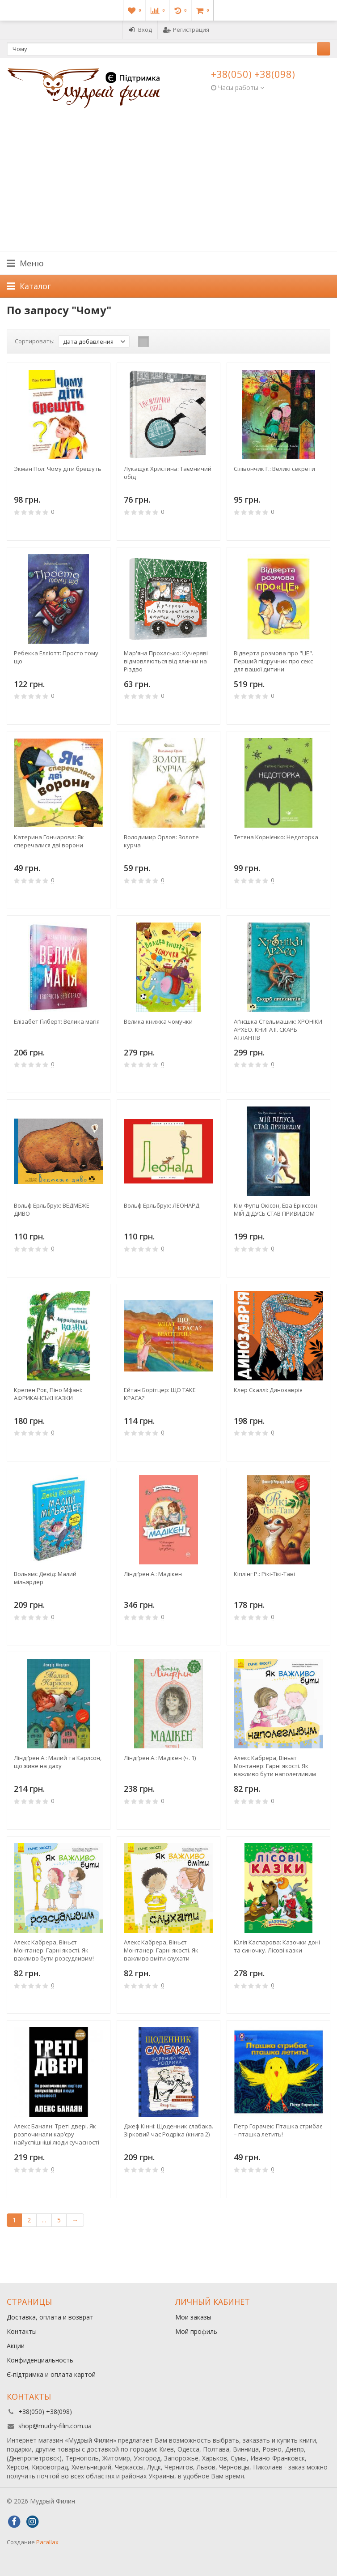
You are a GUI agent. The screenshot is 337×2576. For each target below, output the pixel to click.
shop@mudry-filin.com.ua (55, 2426)
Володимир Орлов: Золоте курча (161, 841)
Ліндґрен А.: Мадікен (153, 1574)
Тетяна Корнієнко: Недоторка (276, 837)
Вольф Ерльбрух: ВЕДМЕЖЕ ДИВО (51, 1209)
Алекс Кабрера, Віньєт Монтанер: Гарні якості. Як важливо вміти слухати (161, 1950)
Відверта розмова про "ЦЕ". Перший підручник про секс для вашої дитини (273, 661)
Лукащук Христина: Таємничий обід (167, 473)
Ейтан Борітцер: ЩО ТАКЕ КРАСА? (160, 1394)
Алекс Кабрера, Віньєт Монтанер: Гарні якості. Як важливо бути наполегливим (275, 1766)
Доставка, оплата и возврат (50, 2317)
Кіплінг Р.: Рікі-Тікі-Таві (264, 1574)
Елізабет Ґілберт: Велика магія (57, 1021)
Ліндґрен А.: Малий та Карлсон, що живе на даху (57, 1762)
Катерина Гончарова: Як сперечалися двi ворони (49, 841)
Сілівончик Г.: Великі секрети (274, 469)
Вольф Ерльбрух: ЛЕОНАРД (161, 1205)
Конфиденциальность (40, 2360)
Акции (16, 2345)
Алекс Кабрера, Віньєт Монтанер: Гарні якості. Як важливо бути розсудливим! (54, 1950)
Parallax (47, 2542)
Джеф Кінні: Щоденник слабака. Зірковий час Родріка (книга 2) (168, 2130)
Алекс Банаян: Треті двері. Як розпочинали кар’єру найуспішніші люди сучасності (56, 2134)
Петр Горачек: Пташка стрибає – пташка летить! (278, 2130)
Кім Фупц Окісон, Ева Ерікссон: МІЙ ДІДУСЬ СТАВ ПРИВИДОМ (276, 1209)
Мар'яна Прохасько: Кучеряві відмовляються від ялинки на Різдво (166, 661)
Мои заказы (193, 2317)
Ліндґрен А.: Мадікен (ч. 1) (160, 1758)
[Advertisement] (168, 184)
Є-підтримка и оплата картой (51, 2374)
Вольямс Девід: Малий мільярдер (45, 1578)
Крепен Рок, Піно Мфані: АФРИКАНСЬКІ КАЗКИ (48, 1394)
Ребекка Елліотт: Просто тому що (56, 657)
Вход (140, 30)
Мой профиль (196, 2331)
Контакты (22, 2331)
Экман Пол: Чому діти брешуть (57, 469)
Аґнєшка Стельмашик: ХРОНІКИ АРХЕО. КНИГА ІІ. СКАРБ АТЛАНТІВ (278, 1029)
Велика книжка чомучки (158, 1021)
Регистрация (186, 30)
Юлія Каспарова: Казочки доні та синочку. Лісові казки (277, 1946)
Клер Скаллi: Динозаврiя (268, 1390)
